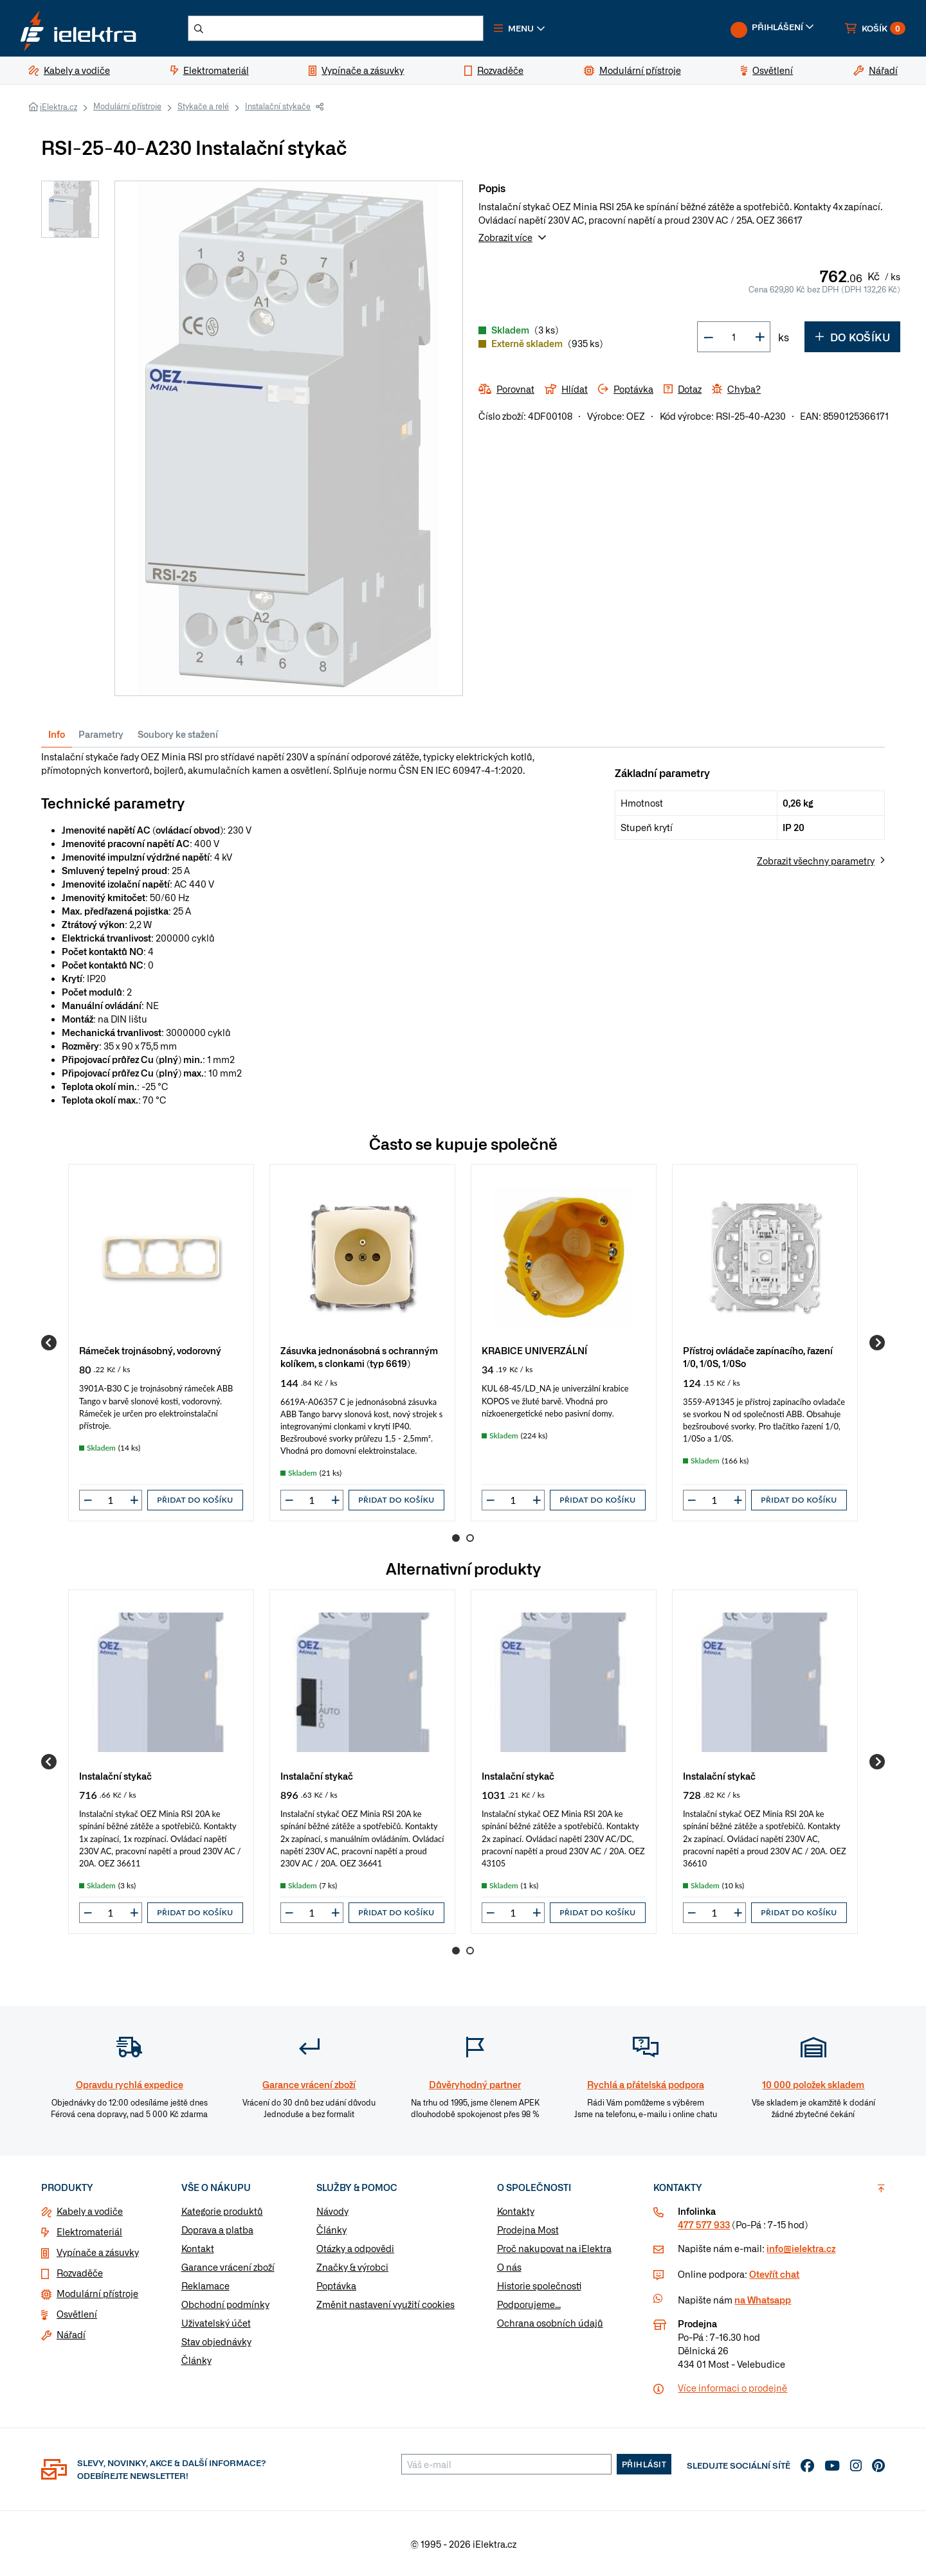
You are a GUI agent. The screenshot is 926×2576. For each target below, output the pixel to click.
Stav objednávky (216, 2341)
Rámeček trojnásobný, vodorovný (150, 1350)
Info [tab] (56, 734)
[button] (519, 28)
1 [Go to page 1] (456, 1538)
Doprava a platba (217, 2229)
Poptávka (336, 2285)
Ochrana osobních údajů (550, 2323)
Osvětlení (77, 2314)
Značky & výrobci (352, 2267)
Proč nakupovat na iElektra (554, 2248)
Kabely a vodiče (90, 2211)
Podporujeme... (529, 2304)
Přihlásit (644, 2464)
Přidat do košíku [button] (195, 1500)
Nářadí (71, 2334)
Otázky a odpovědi (355, 2248)
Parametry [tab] (100, 734)
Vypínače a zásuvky (98, 2252)
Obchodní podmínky (225, 2304)
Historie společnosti (539, 2285)
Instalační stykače (278, 106)
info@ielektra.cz (801, 2248)
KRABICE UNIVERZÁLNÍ (534, 1350)
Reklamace (205, 2285)
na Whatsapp (762, 2299)
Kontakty (515, 2211)
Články (196, 2360)
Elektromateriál (89, 2231)
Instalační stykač (115, 1775)
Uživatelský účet (216, 2323)
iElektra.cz (58, 106)
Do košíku (852, 336)
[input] (110, 1500)
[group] (161, 1342)
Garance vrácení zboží (228, 2267)
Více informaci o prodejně (732, 2388)
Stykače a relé (203, 106)
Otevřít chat (774, 2274)
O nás (509, 2267)
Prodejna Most (528, 2229)
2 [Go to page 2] (470, 1538)
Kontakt (197, 2248)
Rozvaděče (80, 2272)
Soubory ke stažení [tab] (178, 734)
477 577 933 (704, 2224)
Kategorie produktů (222, 2211)
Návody (332, 2211)
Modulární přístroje (127, 106)
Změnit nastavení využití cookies (385, 2304)
